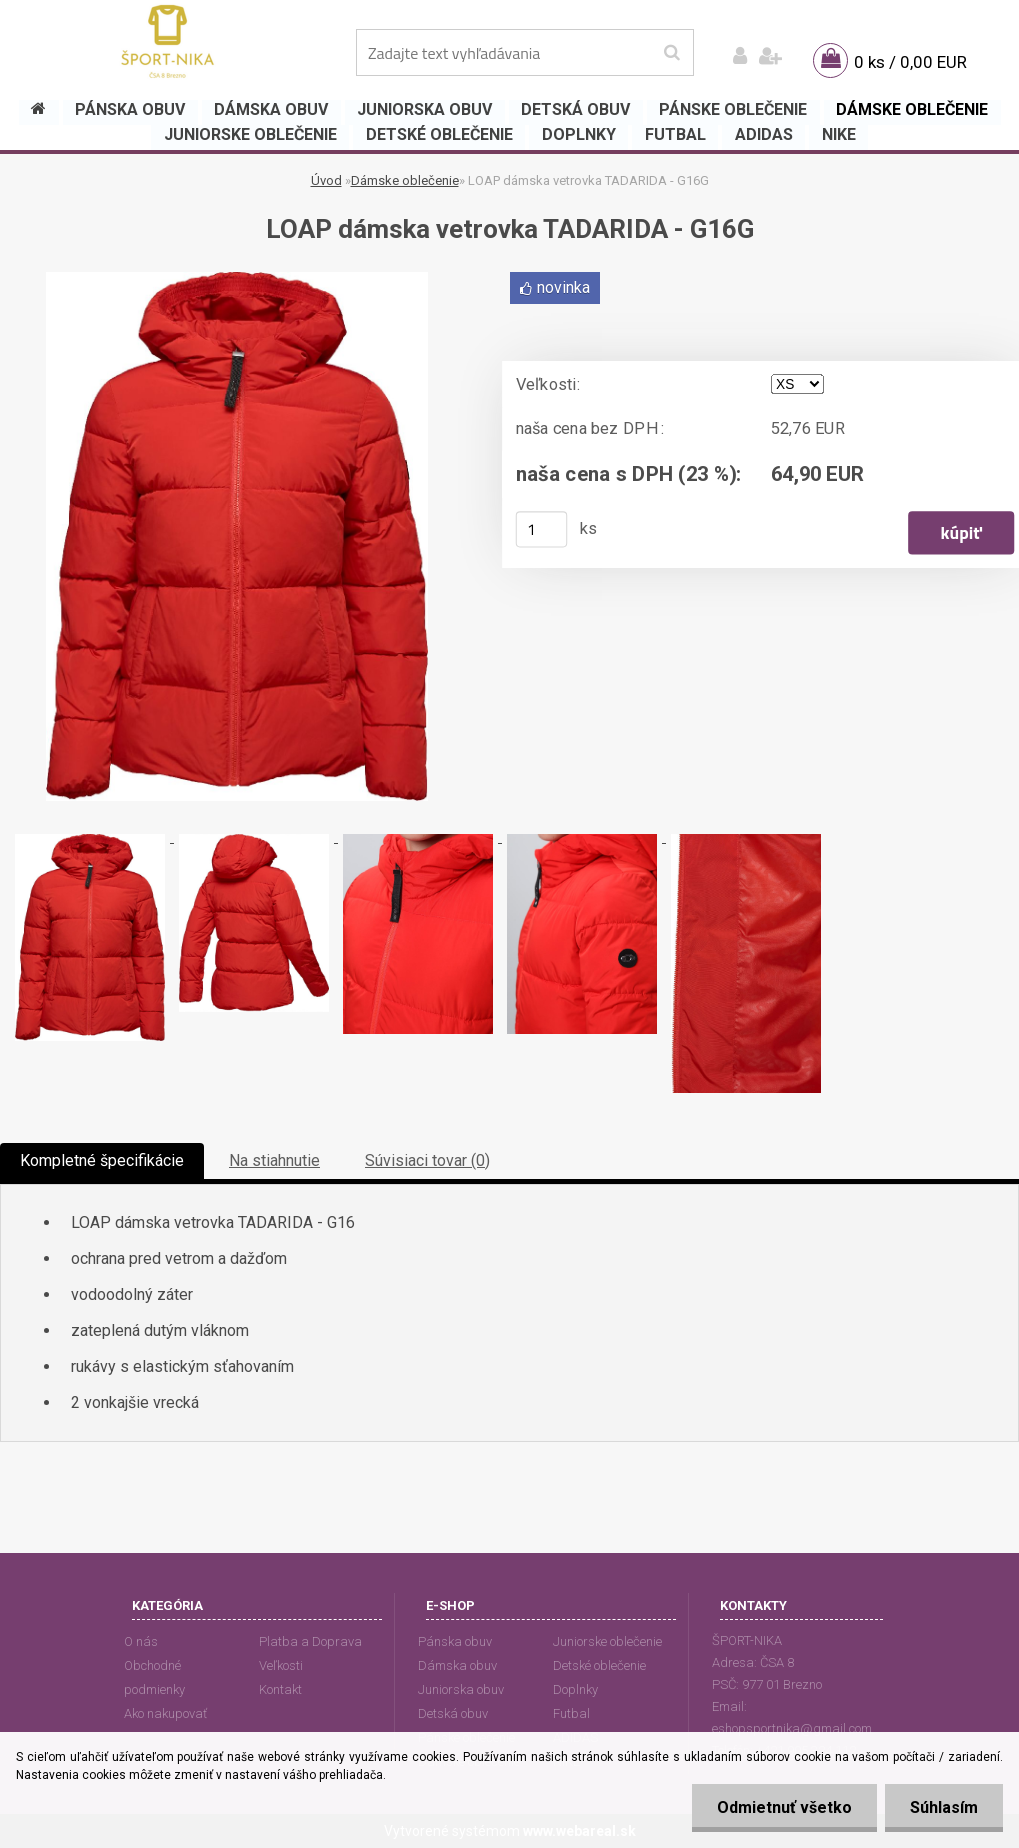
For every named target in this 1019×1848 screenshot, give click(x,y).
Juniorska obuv (461, 1689)
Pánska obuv (455, 1641)
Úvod (326, 180)
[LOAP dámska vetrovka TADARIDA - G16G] (237, 279)
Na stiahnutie (274, 1160)
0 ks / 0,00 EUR (910, 62)
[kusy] (541, 529)
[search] (671, 53)
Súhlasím (944, 1807)
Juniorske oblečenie (607, 1641)
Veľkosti (281, 1665)
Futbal (571, 1713)
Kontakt (280, 1689)
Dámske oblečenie (405, 180)
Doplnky (575, 1689)
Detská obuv (453, 1713)
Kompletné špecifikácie (102, 1160)
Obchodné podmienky (154, 1677)
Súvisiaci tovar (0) (427, 1160)
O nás (141, 1641)
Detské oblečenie (599, 1665)
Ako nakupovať (165, 1713)
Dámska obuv (457, 1665)
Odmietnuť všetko (784, 1807)
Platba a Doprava (310, 1641)
